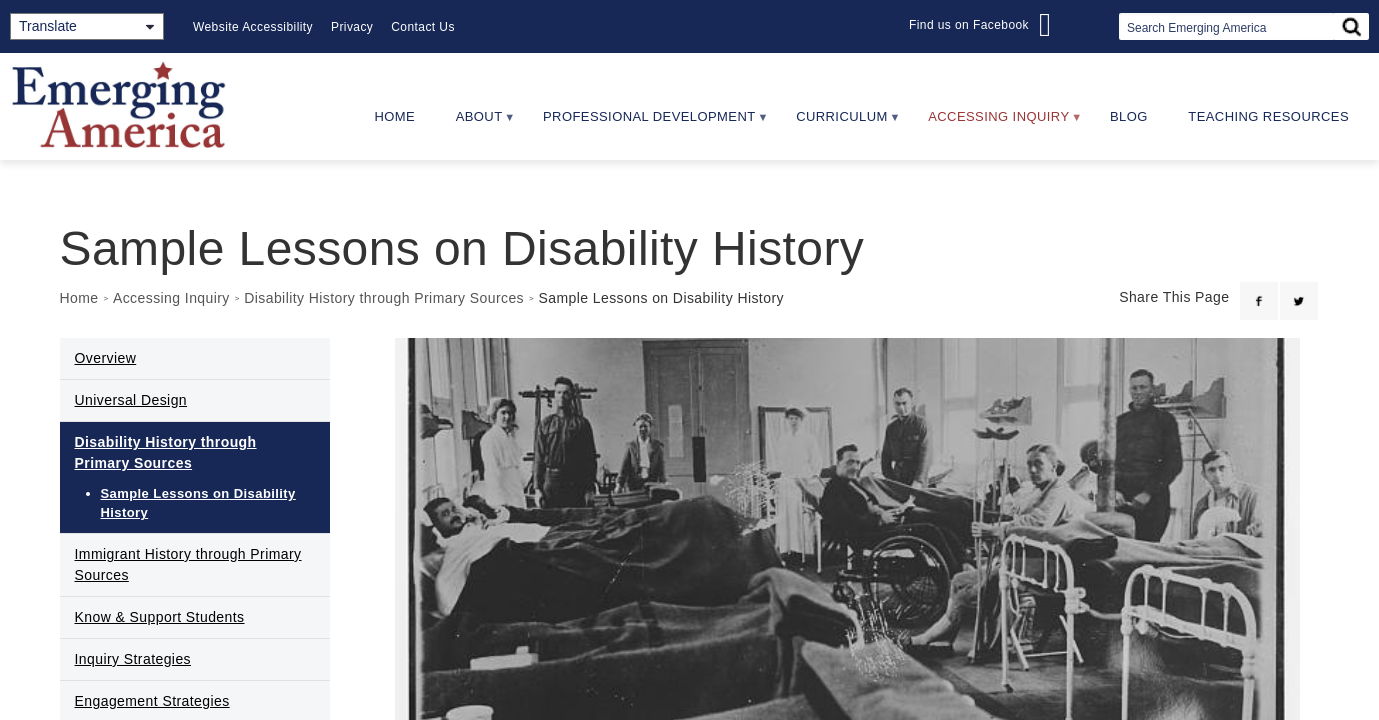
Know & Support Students (160, 617)
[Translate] (87, 26)
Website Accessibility (253, 27)
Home (394, 116)
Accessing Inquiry (996, 123)
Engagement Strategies (152, 701)
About (475, 123)
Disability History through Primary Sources (384, 298)
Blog (1129, 116)
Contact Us (423, 27)
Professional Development (646, 123)
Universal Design (131, 400)
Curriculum (839, 123)
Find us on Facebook (969, 25)
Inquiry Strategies (133, 659)
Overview (106, 358)
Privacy (352, 27)
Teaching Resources (1268, 116)
